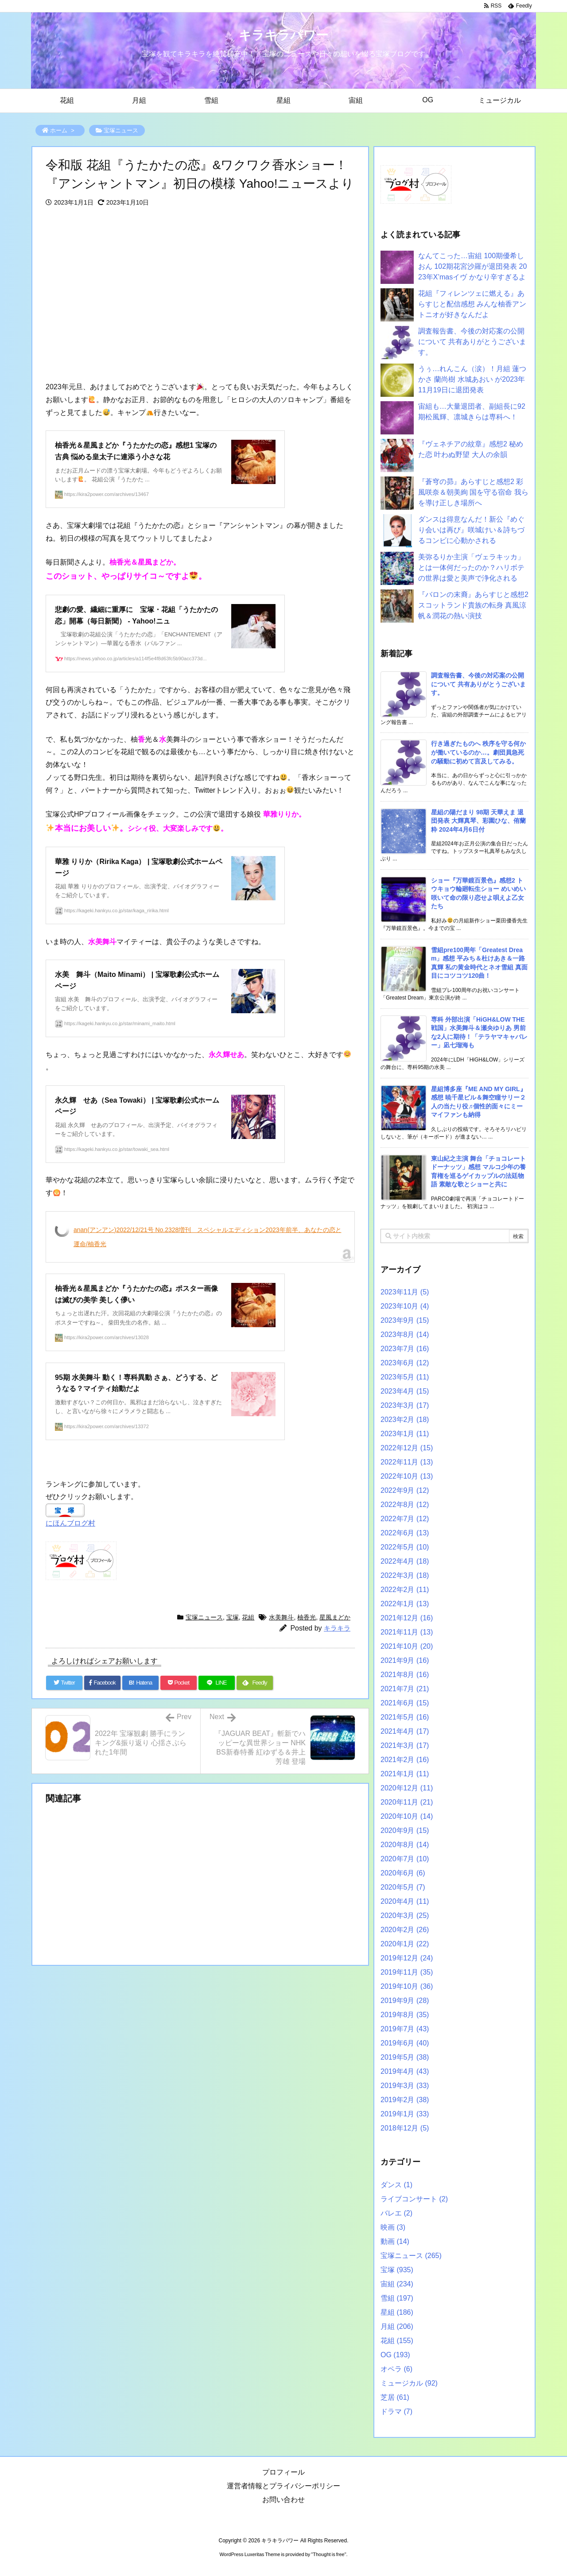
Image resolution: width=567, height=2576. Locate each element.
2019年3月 (405, 2085)
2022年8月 (405, 1504)
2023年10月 (405, 1306)
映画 (393, 2227)
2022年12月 (407, 1448)
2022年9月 (405, 1490)
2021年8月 (405, 1674)
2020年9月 (405, 1830)
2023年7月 (405, 1348)
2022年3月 (405, 1575)
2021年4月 (405, 1731)
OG (395, 2355)
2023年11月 (405, 1292)
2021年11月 (407, 1632)
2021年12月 (407, 1618)
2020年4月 (405, 1901)
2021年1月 (405, 1774)
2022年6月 (405, 1533)
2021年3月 (405, 1745)
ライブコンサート (414, 2199)
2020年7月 (405, 1859)
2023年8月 (405, 1334)
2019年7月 (405, 2029)
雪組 (397, 2298)
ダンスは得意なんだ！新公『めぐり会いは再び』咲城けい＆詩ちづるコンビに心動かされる (471, 529)
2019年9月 (405, 2000)
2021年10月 (407, 1646)
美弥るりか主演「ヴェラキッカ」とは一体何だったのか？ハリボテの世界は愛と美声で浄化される (471, 567)
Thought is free (328, 2554)
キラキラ (337, 1628)
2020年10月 (407, 1816)
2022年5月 (405, 1547)
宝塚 (232, 1617)
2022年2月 (405, 1589)
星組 (397, 2312)
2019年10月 (407, 1986)
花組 (248, 1617)
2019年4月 (405, 2071)
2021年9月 (405, 1660)
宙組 (397, 2284)
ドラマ (396, 2411)
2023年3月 (405, 1405)
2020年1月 (405, 1944)
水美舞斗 (281, 1617)
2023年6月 (405, 1363)
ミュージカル (409, 2383)
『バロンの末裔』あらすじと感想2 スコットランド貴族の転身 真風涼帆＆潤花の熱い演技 (473, 605)
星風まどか (334, 1617)
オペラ (396, 2369)
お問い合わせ (283, 2499)
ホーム (58, 130)
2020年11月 (407, 1802)
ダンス (396, 2185)
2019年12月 (407, 1958)
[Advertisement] (200, 295)
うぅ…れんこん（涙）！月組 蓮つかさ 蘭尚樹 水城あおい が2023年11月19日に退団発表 (472, 379)
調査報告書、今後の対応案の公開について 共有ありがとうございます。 (472, 341)
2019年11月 (407, 1972)
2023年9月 (405, 1320)
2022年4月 (405, 1561)
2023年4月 (405, 1391)
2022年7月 (405, 1518)
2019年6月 (405, 2043)
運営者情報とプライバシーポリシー (283, 2486)
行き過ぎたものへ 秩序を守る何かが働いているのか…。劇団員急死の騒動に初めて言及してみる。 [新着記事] (478, 752)
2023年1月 (405, 1433)
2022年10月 (407, 1476)
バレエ (396, 2213)
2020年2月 (405, 1929)
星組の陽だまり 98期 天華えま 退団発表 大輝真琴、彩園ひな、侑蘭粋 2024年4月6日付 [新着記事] (478, 821)
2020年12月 (407, 1788)
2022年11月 (407, 1462)
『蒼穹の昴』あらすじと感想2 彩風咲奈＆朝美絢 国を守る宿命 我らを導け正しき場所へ (473, 492)
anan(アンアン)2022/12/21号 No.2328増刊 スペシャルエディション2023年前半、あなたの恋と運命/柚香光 (208, 1236)
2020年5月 (403, 1887)
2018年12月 (405, 2128)
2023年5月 (405, 1377)
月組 (397, 2326)
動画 (395, 2241)
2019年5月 (405, 2057)
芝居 (395, 2397)
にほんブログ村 (70, 1523)
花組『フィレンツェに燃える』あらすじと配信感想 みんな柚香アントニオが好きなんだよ (472, 304)
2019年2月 (405, 2099)
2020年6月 (403, 1873)
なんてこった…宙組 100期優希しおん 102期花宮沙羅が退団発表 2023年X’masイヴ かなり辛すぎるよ (472, 266)
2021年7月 (405, 1689)
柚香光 (306, 1617)
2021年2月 (405, 1759)
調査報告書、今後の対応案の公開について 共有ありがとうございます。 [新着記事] (478, 684)
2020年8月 (405, 1844)
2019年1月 (405, 2114)
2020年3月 (405, 1915)
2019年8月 (405, 2014)
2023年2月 (405, 1419)
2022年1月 (405, 1604)
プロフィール (283, 2472)
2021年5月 (405, 1717)
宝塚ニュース (121, 130)
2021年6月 (405, 1703)
